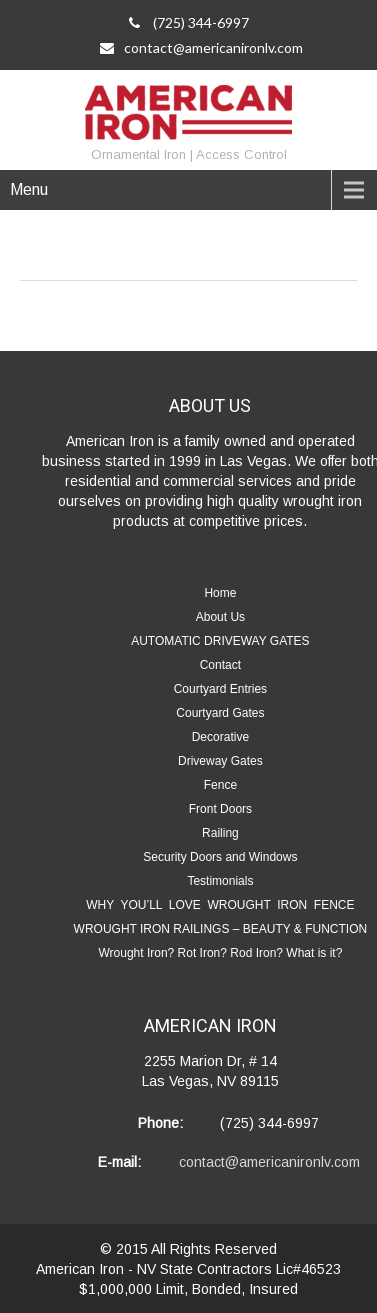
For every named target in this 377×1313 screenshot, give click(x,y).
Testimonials (220, 881)
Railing (220, 833)
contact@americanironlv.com (201, 47)
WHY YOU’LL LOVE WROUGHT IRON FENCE (220, 905)
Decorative (220, 737)
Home (220, 593)
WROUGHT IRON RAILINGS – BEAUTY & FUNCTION (221, 929)
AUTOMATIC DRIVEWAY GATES (220, 641)
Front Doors (220, 809)
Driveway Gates (220, 761)
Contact (220, 665)
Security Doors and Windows (220, 857)
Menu (29, 189)
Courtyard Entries (220, 689)
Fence (220, 785)
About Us (220, 617)
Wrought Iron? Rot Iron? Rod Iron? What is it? (220, 953)
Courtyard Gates (220, 713)
